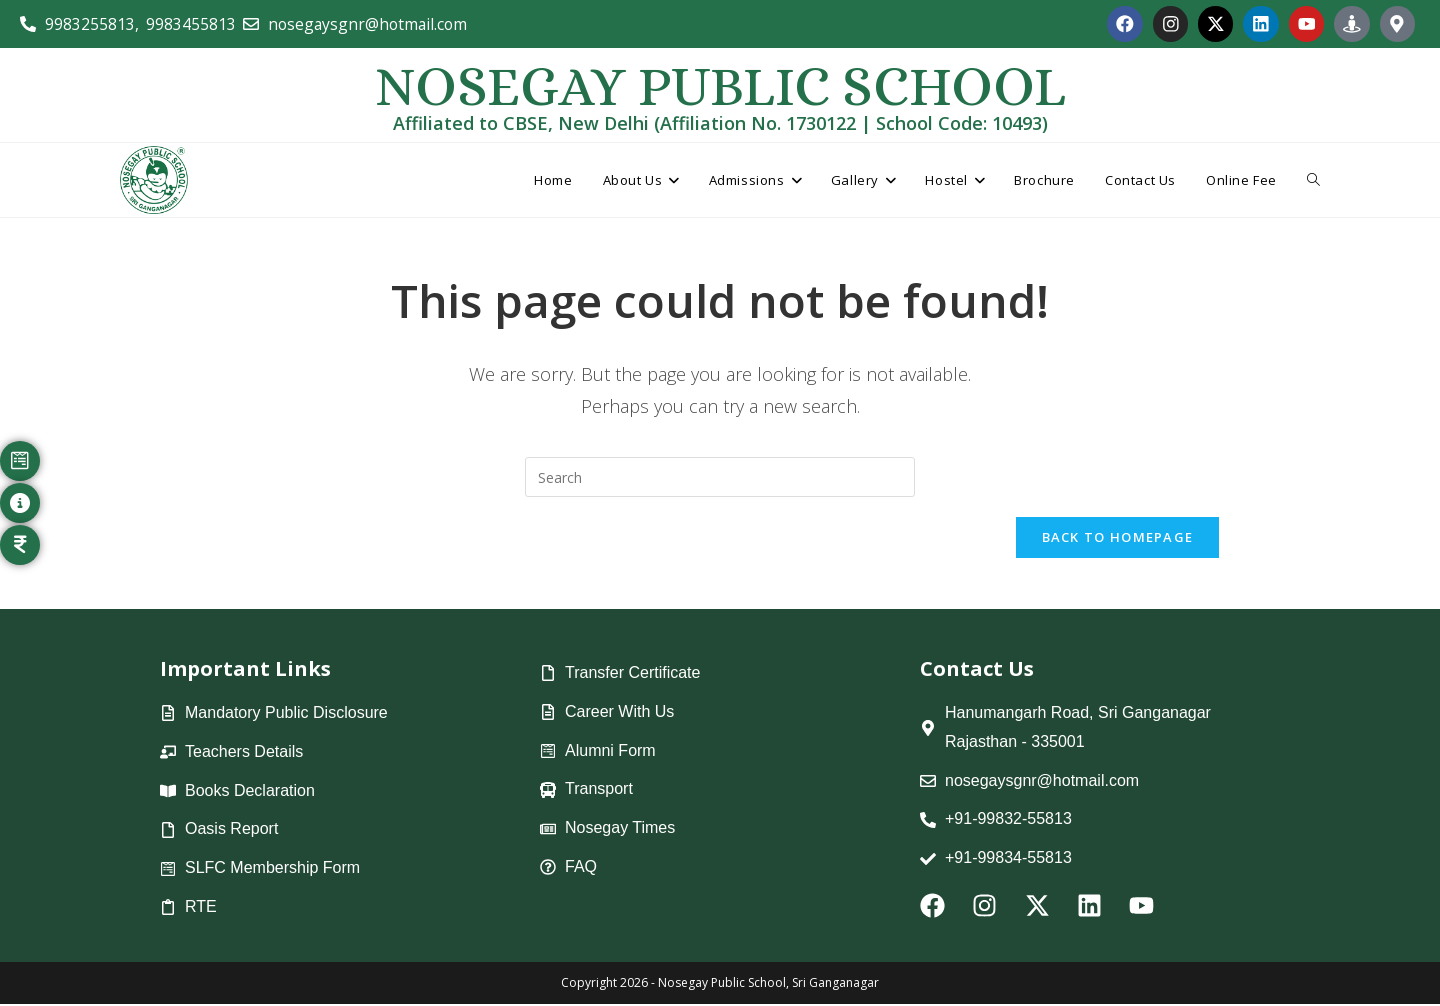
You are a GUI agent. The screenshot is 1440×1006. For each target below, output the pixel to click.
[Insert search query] (720, 478)
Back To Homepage (1118, 539)
